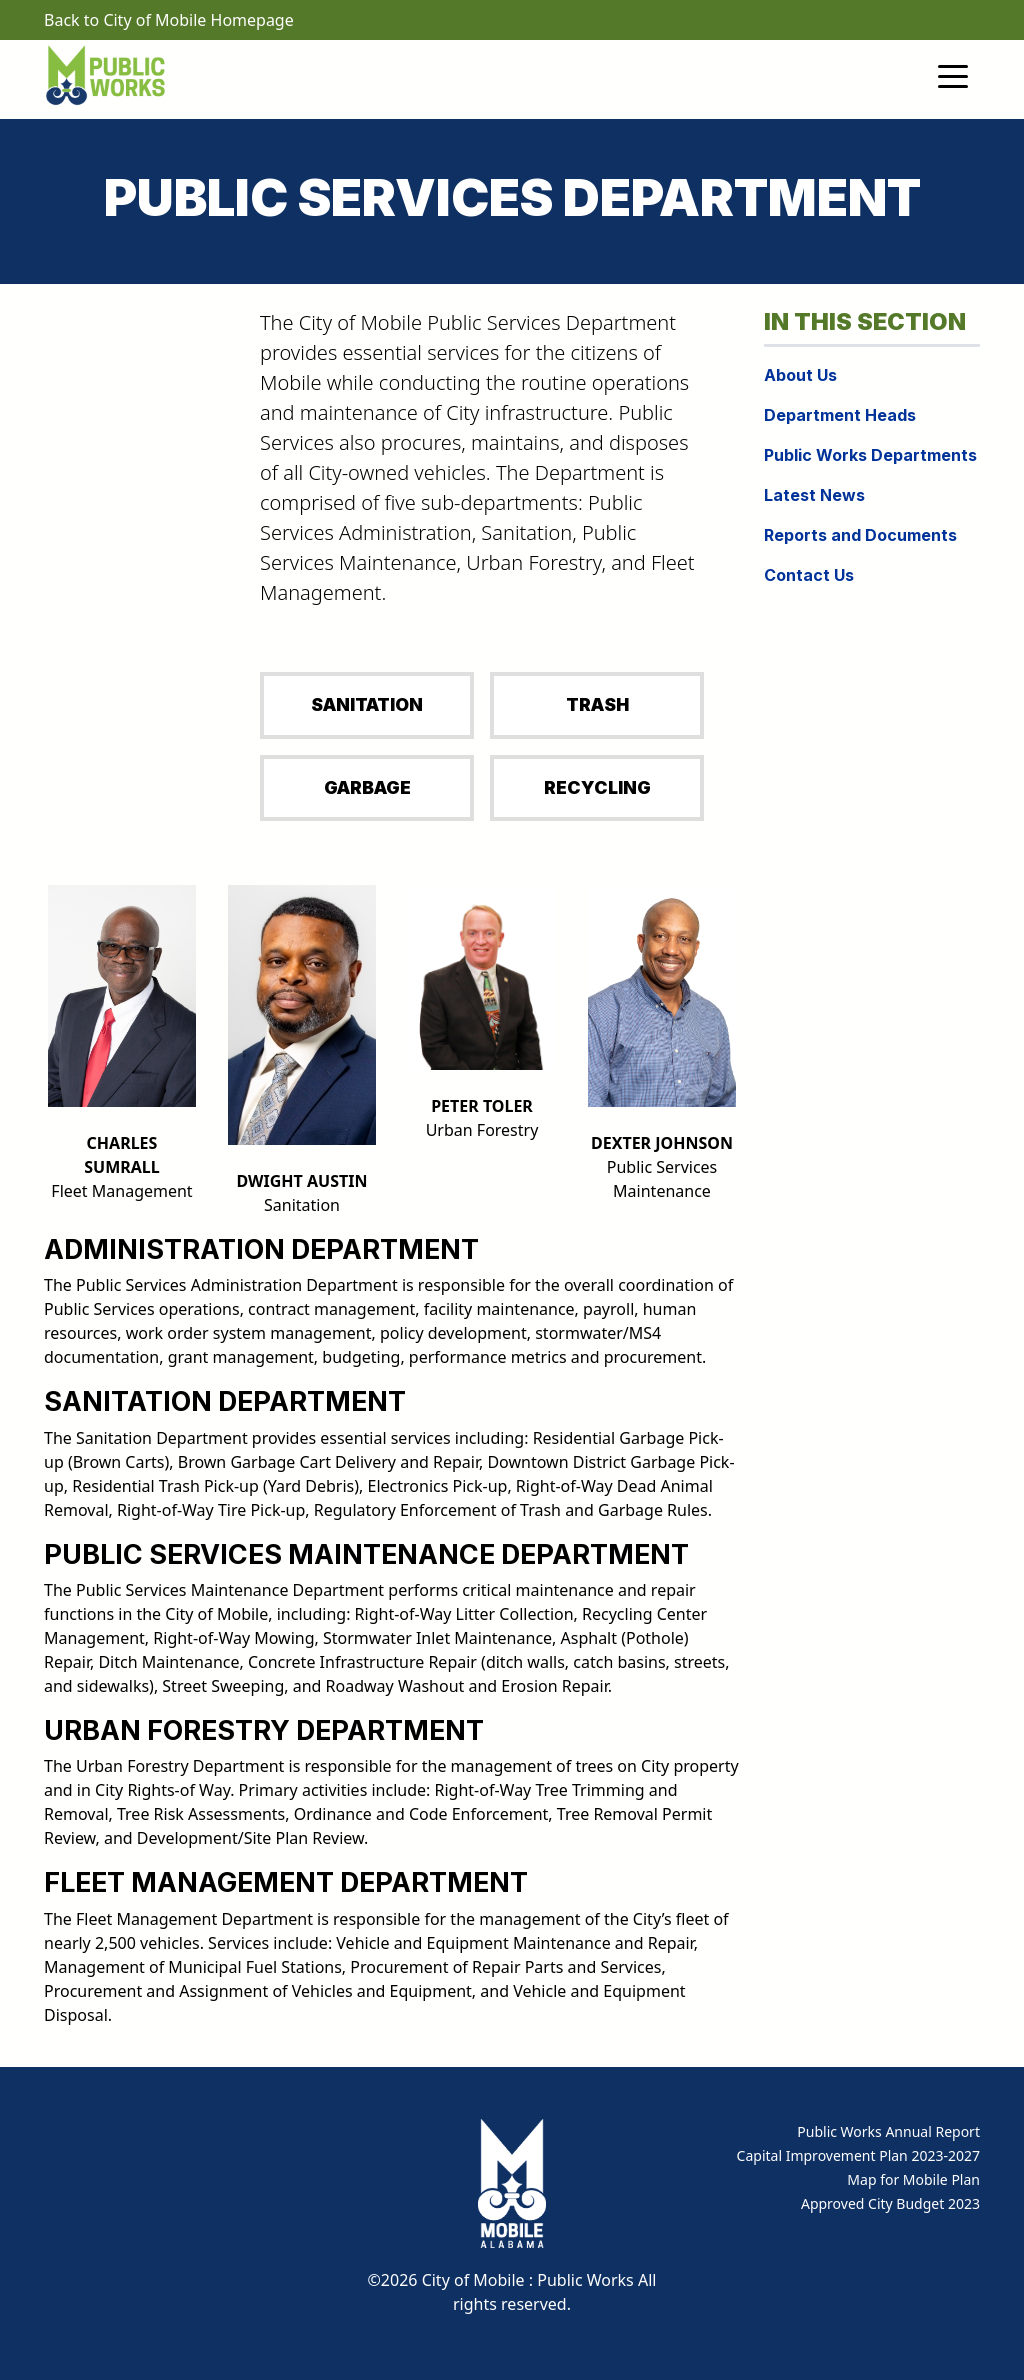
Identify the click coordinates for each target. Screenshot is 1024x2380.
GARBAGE (367, 787)
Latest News (814, 495)
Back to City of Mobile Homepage (169, 20)
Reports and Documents (860, 535)
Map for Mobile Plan (913, 2179)
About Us (800, 375)
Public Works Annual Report (888, 2131)
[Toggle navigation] (953, 75)
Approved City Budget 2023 (890, 2203)
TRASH (597, 704)
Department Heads (840, 415)
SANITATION (367, 704)
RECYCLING (597, 787)
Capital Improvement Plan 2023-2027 (858, 2155)
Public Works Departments (870, 455)
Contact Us (809, 575)
